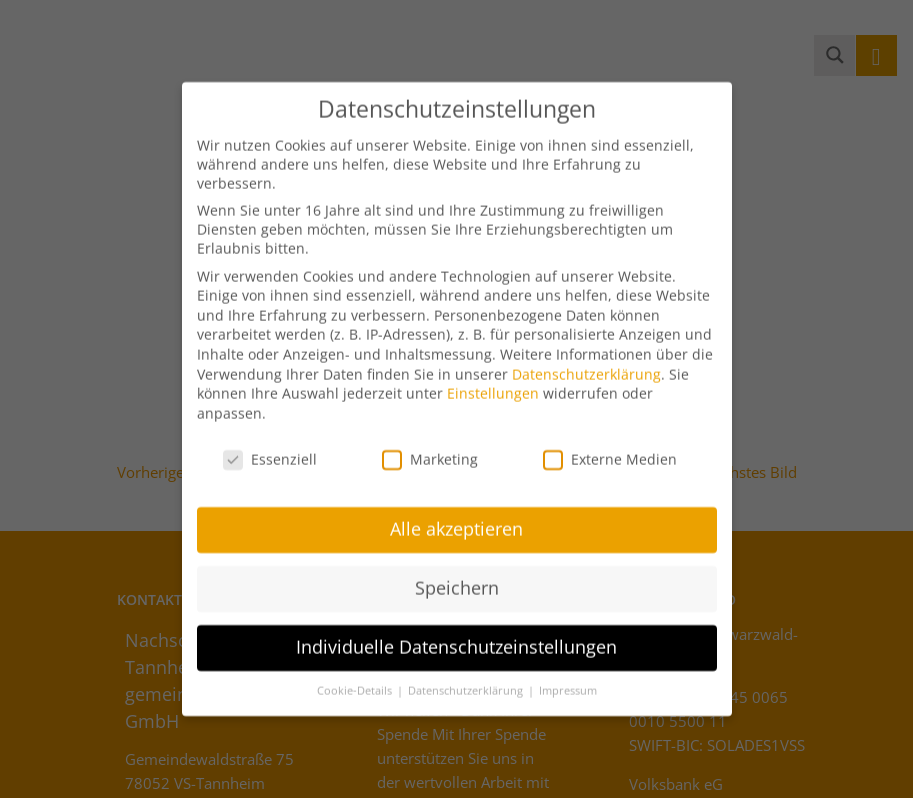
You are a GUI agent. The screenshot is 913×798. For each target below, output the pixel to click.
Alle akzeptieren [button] (456, 517)
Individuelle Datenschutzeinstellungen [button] (456, 634)
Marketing (430, 446)
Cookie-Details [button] (356, 678)
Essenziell (270, 446)
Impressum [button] (568, 678)
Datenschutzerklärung (586, 361)
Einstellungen (493, 380)
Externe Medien (610, 446)
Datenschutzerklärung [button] (467, 678)
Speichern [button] (457, 575)
